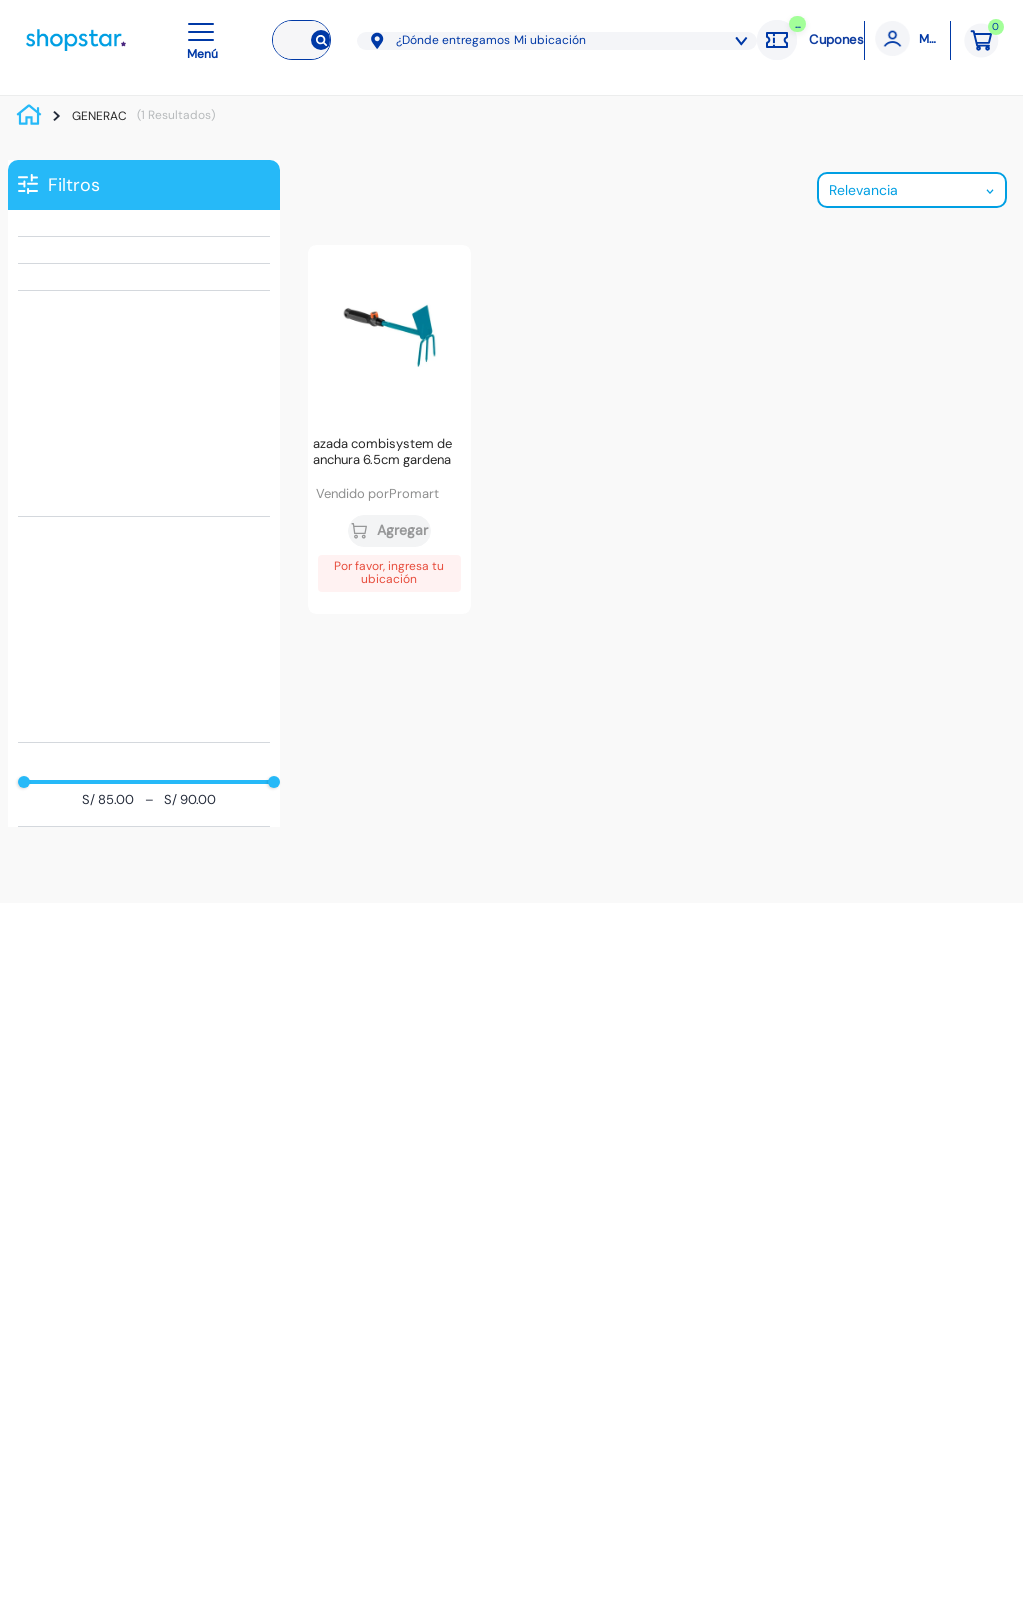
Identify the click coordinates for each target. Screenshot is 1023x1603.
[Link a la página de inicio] (34, 116)
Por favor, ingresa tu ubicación (389, 573)
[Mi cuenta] (907, 40)
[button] (206, 40)
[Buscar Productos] (317, 40)
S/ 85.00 (108, 800)
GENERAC (99, 116)
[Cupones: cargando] (810, 40)
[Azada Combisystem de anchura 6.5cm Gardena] (389, 429)
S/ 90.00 (180, 800)
